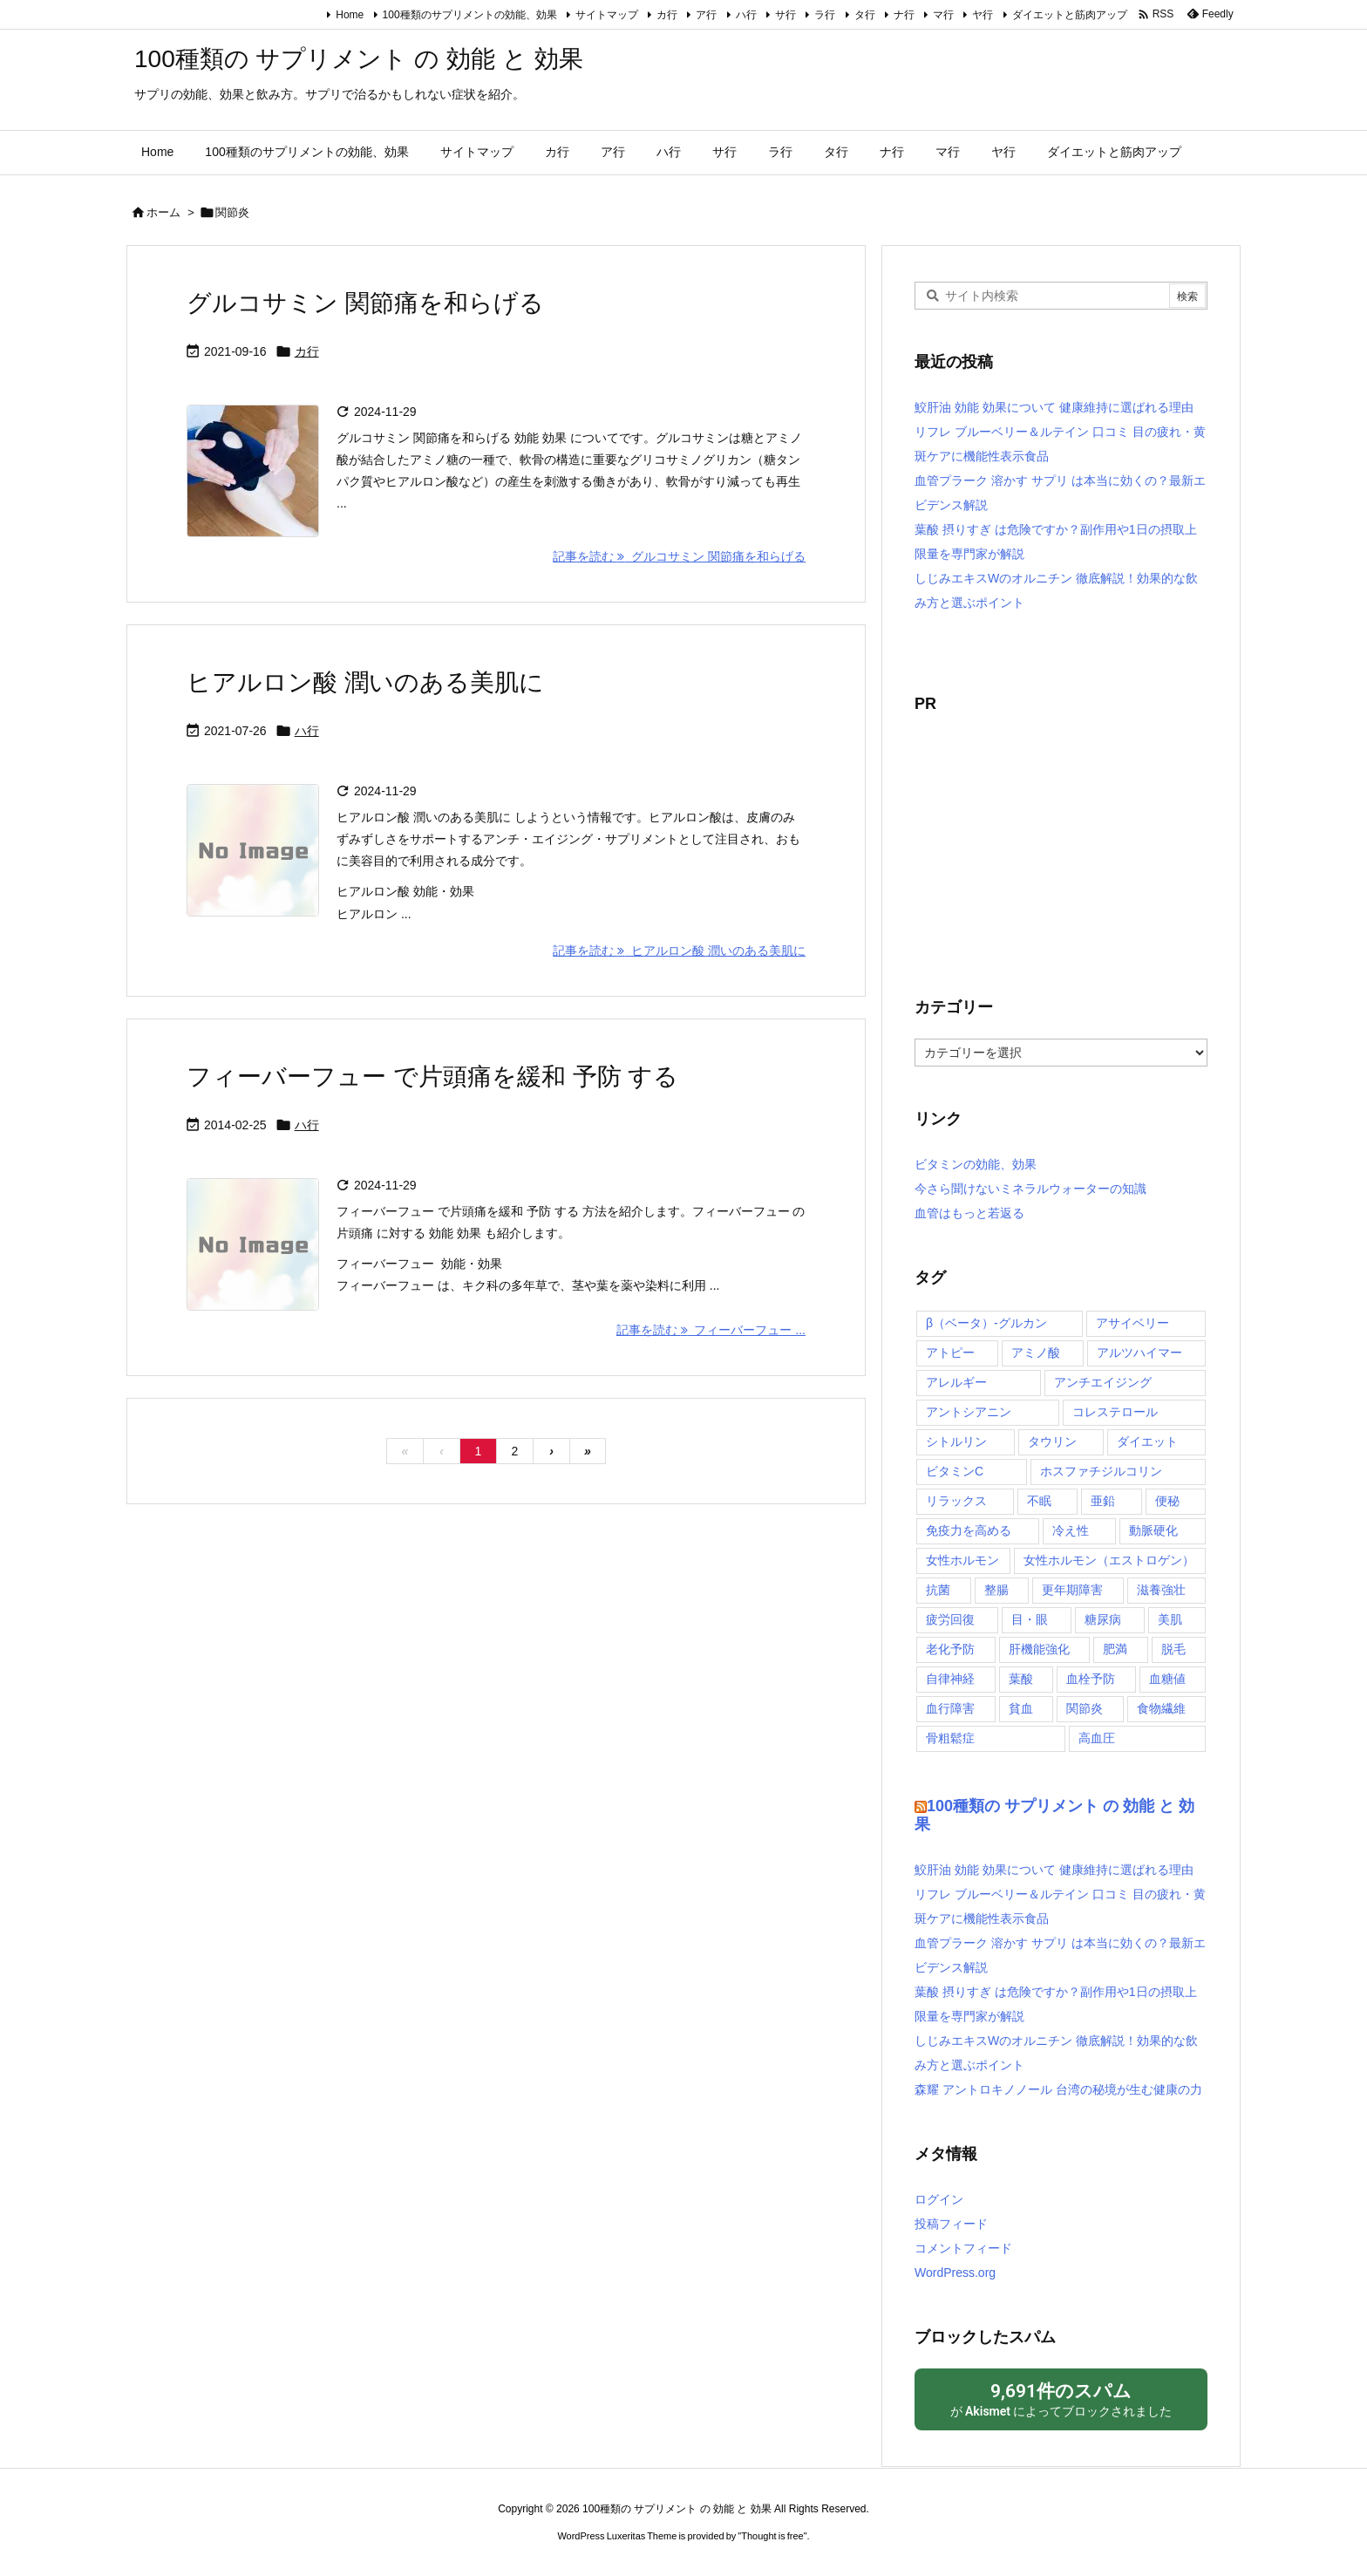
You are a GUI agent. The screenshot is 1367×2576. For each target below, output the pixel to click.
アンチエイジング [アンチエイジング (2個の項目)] (1103, 1382)
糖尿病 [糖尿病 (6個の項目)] (1103, 1619)
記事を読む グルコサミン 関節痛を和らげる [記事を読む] (679, 556)
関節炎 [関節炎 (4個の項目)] (1084, 1708)
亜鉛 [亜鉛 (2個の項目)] (1103, 1501)
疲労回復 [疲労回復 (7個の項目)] (950, 1619)
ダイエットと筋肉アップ (1069, 15)
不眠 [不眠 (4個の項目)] (1039, 1501)
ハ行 (746, 15)
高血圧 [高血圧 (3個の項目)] (1096, 1738)
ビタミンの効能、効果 (976, 1164)
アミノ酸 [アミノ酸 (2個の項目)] (1035, 1353)
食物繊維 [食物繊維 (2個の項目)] (1161, 1708)
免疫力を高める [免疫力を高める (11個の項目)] (968, 1530)
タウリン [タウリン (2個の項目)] (1052, 1441)
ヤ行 (982, 15)
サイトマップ (606, 15)
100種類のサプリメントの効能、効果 (470, 15)
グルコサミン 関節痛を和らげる (365, 303)
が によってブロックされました (1061, 2398)
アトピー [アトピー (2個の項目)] (950, 1353)
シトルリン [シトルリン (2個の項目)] (956, 1441)
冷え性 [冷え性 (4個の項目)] (1070, 1530)
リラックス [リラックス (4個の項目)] (956, 1501)
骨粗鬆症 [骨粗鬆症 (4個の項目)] (950, 1738)
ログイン (939, 2199)
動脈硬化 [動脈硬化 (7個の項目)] (1153, 1530)
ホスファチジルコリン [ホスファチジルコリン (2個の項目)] (1101, 1471)
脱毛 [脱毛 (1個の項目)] (1173, 1649)
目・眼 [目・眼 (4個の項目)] (1029, 1619)
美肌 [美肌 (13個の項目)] (1170, 1619)
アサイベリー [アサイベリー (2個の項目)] (1132, 1323)
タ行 (864, 15)
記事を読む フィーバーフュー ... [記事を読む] (711, 1330)
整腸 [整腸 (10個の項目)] (996, 1590)
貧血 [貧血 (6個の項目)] (1021, 1708)
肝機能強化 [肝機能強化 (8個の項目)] (1039, 1649)
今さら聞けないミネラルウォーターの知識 (1030, 1189)
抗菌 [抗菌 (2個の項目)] (938, 1590)
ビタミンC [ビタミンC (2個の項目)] (954, 1471)
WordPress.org (955, 2273)
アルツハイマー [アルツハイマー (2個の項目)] (1139, 1353)
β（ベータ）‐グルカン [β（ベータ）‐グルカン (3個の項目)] (986, 1323)
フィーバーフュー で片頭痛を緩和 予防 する (432, 1076)
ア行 (706, 15)
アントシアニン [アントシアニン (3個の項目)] (968, 1412)
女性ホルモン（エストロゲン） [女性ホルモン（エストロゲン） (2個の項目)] (1109, 1560)
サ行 (785, 15)
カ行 (666, 15)
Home (350, 15)
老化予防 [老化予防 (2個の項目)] (950, 1649)
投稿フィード (951, 2224)
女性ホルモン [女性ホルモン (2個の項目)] (962, 1560)
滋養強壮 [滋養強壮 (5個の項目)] (1161, 1590)
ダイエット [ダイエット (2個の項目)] (1147, 1441)
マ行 (943, 15)
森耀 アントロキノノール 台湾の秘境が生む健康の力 (1058, 2089)
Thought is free (772, 2536)
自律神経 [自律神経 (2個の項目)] (950, 1679)
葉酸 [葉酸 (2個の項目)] (1021, 1679)
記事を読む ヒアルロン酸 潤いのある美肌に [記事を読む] (679, 950)
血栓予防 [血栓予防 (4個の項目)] (1090, 1679)
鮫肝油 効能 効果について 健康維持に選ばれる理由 (1054, 407)
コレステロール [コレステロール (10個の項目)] (1115, 1412)
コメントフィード (963, 2248)
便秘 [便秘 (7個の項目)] (1167, 1501)
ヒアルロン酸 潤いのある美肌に (365, 682)
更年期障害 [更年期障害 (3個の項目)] (1072, 1590)
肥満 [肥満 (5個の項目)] (1115, 1649)
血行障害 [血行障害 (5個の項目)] (950, 1708)
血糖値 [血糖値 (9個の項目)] (1167, 1679)
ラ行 (824, 15)
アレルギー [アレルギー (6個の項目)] (956, 1382)
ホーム (163, 212)
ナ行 (904, 15)
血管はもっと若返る (969, 1213)
